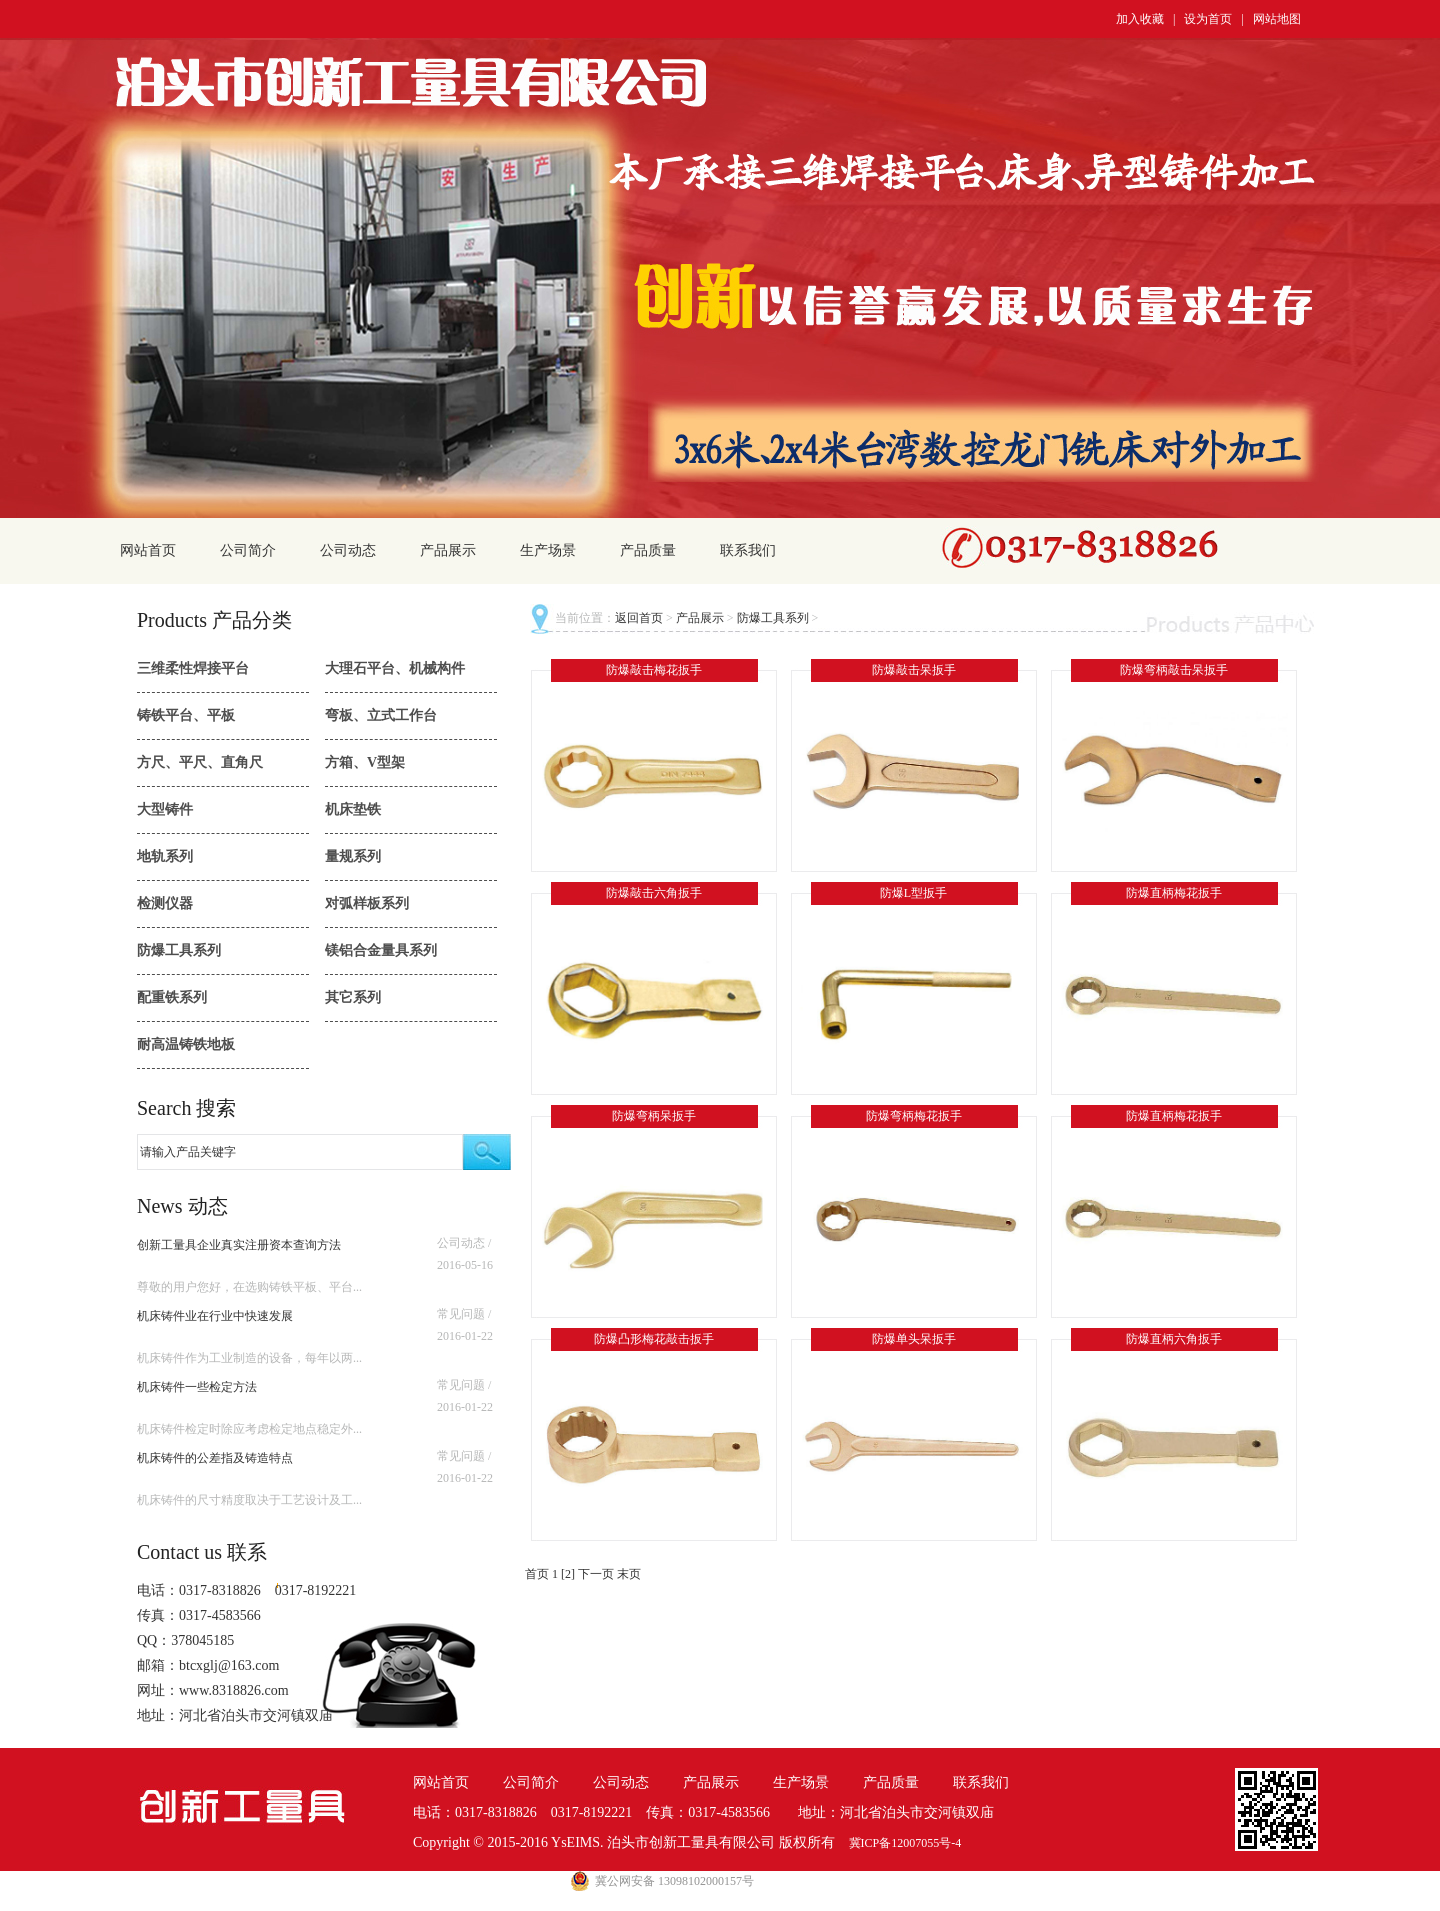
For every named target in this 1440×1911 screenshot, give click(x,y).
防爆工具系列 (179, 950)
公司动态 (348, 550)
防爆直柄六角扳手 (1174, 1339)
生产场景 (548, 550)
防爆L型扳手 (913, 893)
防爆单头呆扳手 (914, 1339)
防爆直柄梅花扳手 (1174, 893)
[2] (568, 1574)
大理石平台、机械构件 (395, 668)
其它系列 (353, 997)
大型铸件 (165, 809)
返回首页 (639, 618)
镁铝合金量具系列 (381, 950)
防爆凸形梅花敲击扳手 (654, 1339)
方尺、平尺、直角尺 (200, 762)
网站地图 (1277, 19)
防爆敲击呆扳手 (914, 670)
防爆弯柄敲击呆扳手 (1174, 670)
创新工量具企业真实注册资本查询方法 (239, 1245)
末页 (629, 1574)
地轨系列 (165, 856)
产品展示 (448, 550)
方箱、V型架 (365, 762)
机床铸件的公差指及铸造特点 (215, 1458)
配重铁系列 (172, 997)
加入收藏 (1140, 19)
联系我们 (748, 550)
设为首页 (1208, 19)
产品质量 (648, 550)
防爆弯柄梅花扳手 (914, 1116)
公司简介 (248, 550)
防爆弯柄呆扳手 (654, 1116)
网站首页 (148, 550)
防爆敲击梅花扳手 (654, 670)
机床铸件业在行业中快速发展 (215, 1316)
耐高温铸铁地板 (186, 1044)
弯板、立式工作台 (381, 715)
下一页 (596, 1574)
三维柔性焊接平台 (193, 668)
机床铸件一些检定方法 (197, 1387)
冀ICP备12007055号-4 (905, 1843)
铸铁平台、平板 (186, 715)
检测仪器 (165, 903)
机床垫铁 (353, 809)
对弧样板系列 (367, 903)
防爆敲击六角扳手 (654, 893)
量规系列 (353, 856)
